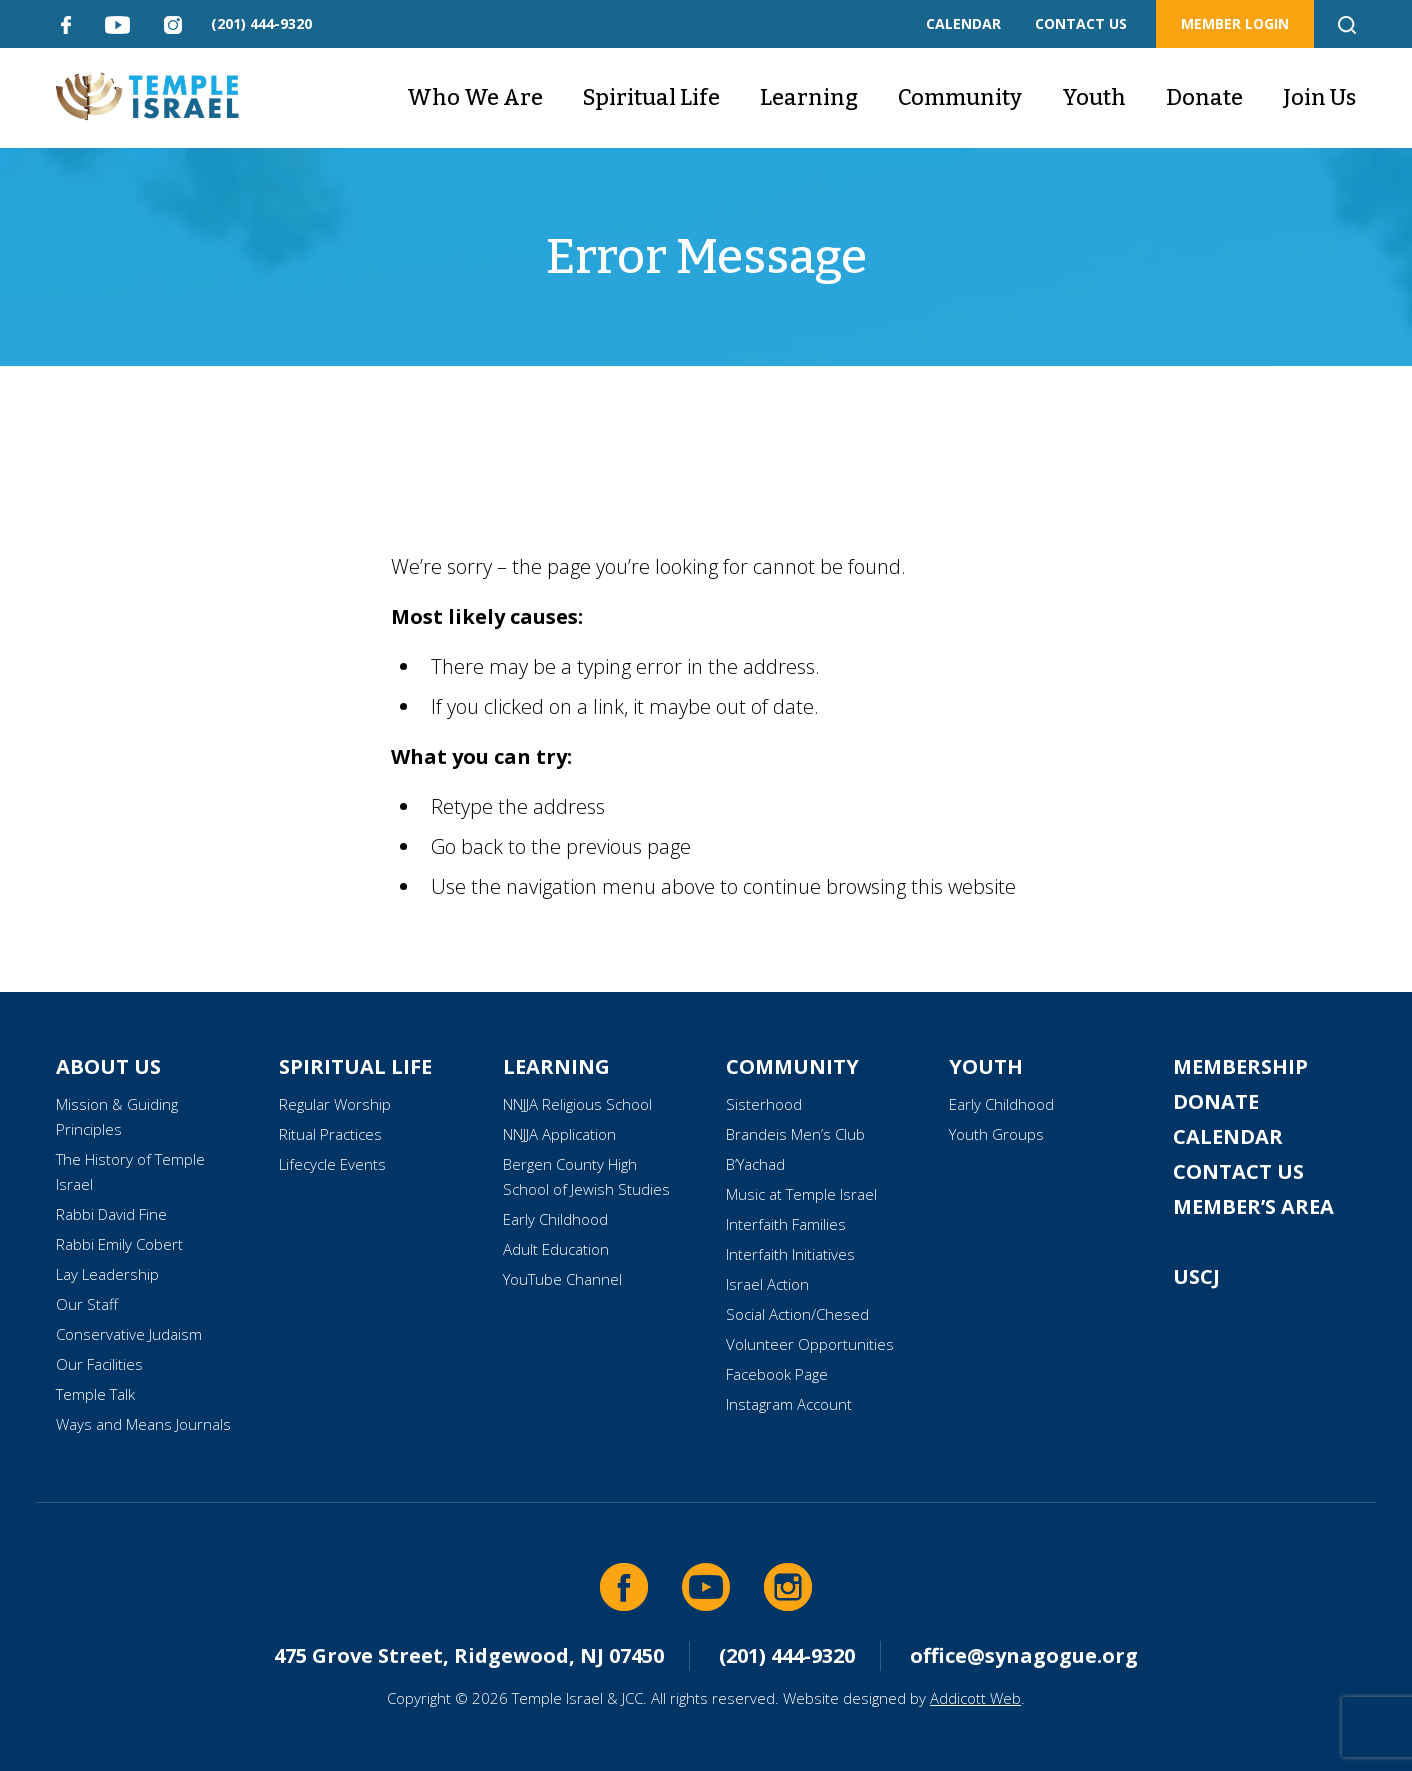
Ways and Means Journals (143, 1424)
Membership (1240, 1066)
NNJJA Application (559, 1134)
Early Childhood (555, 1219)
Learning (809, 97)
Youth (1094, 97)
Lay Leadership (107, 1274)
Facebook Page (777, 1374)
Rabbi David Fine (111, 1214)
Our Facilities (99, 1364)
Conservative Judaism (129, 1334)
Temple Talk (95, 1394)
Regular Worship (335, 1104)
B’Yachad (755, 1164)
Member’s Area (1253, 1206)
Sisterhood (764, 1104)
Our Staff (87, 1304)
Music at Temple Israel (801, 1194)
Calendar (1228, 1136)
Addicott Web (975, 1698)
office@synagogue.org (1024, 1655)
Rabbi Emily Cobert (119, 1244)
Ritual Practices (330, 1134)
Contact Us (1238, 1171)
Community (960, 97)
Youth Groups (996, 1134)
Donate (1204, 97)
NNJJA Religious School (577, 1104)
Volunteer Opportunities (810, 1344)
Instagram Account (789, 1404)
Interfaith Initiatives (790, 1254)
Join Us (1319, 97)
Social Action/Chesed (797, 1314)
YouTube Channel (562, 1279)
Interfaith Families (786, 1224)
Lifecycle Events (332, 1164)
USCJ (1196, 1276)
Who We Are (475, 97)
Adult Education (556, 1249)
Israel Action (767, 1284)
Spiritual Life (651, 97)
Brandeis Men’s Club (795, 1134)
